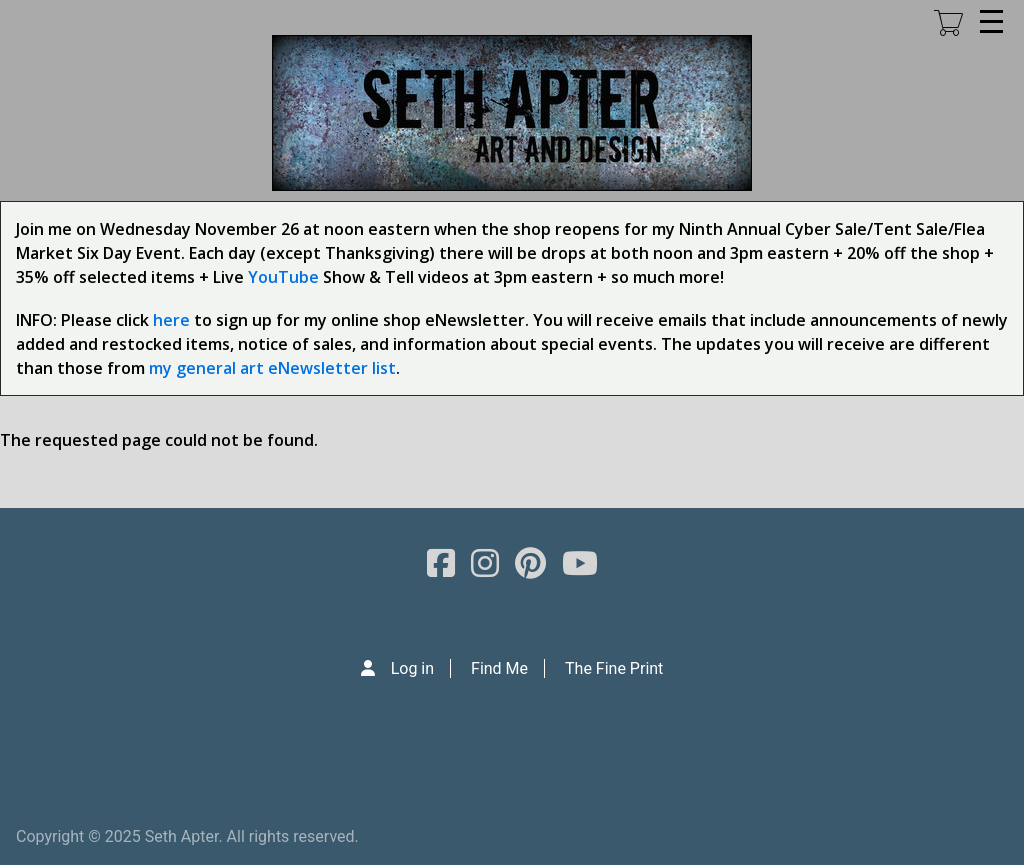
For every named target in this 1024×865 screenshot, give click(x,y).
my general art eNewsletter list (272, 368)
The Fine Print (614, 668)
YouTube (283, 277)
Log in (412, 668)
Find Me (499, 668)
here (171, 320)
